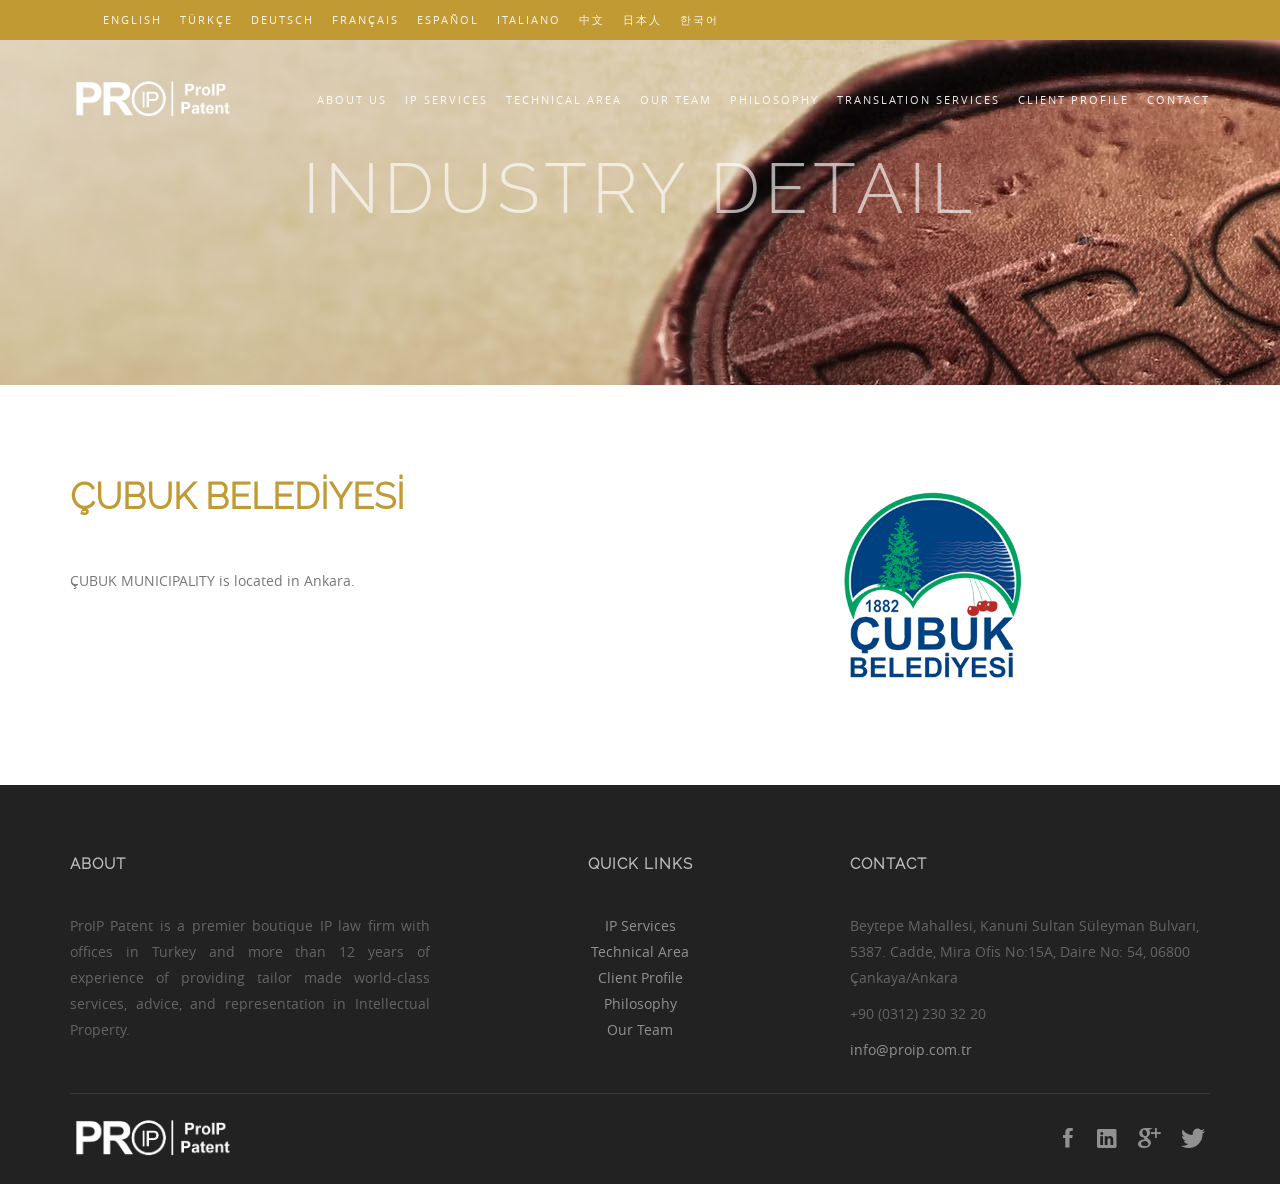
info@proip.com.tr (911, 1049)
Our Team (676, 99)
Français (365, 19)
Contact (1178, 99)
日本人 (642, 19)
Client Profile (1073, 99)
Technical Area (564, 99)
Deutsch (282, 19)
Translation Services (918, 99)
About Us (352, 99)
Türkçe (206, 19)
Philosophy (774, 99)
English (132, 19)
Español (448, 19)
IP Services (446, 99)
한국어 (699, 19)
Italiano (529, 19)
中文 (592, 19)
